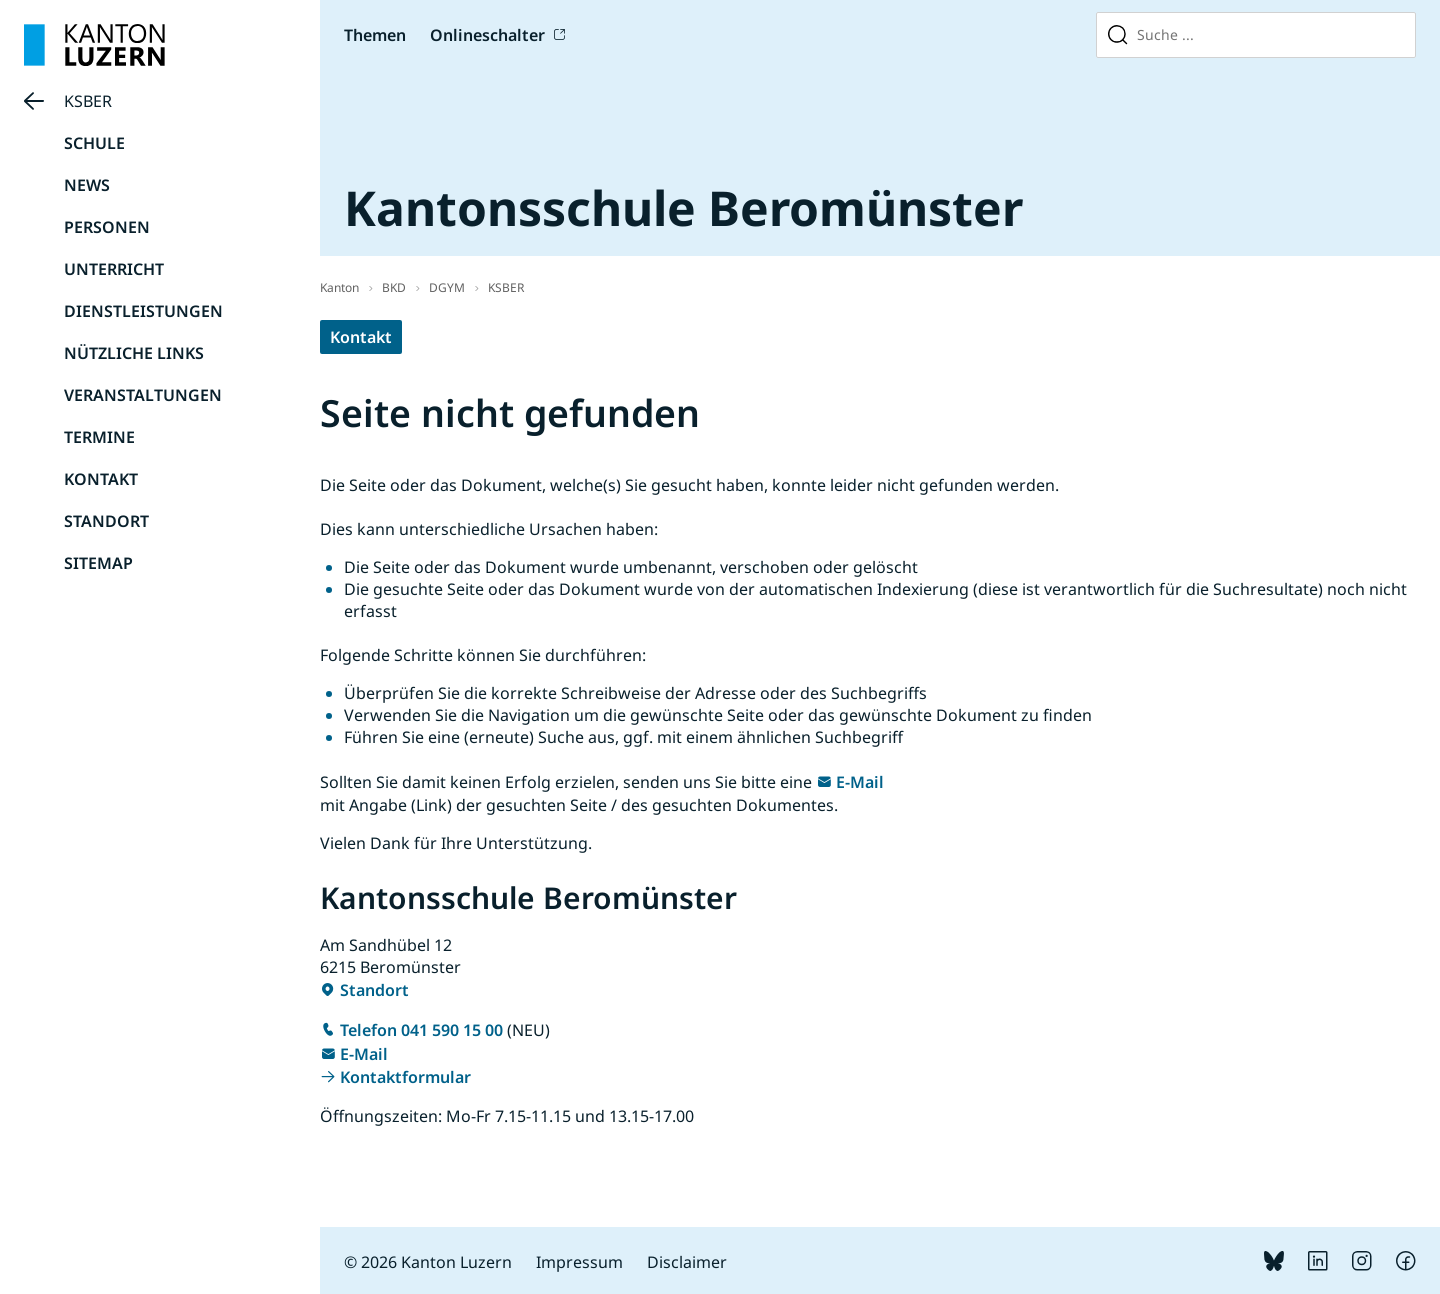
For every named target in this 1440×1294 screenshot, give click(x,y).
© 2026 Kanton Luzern (428, 1262)
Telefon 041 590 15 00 (421, 1030)
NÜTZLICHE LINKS (134, 353)
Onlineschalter (487, 35)
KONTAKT (101, 479)
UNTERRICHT (114, 269)
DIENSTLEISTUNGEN (143, 311)
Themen (375, 35)
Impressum (579, 1262)
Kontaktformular (405, 1077)
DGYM (447, 287)
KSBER (88, 101)
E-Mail (860, 782)
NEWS (87, 185)
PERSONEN (107, 227)
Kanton (339, 287)
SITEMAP (98, 563)
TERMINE (99, 437)
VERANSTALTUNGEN (143, 395)
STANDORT (106, 521)
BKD (394, 287)
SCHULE (94, 143)
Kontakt (361, 337)
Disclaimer (687, 1262)
